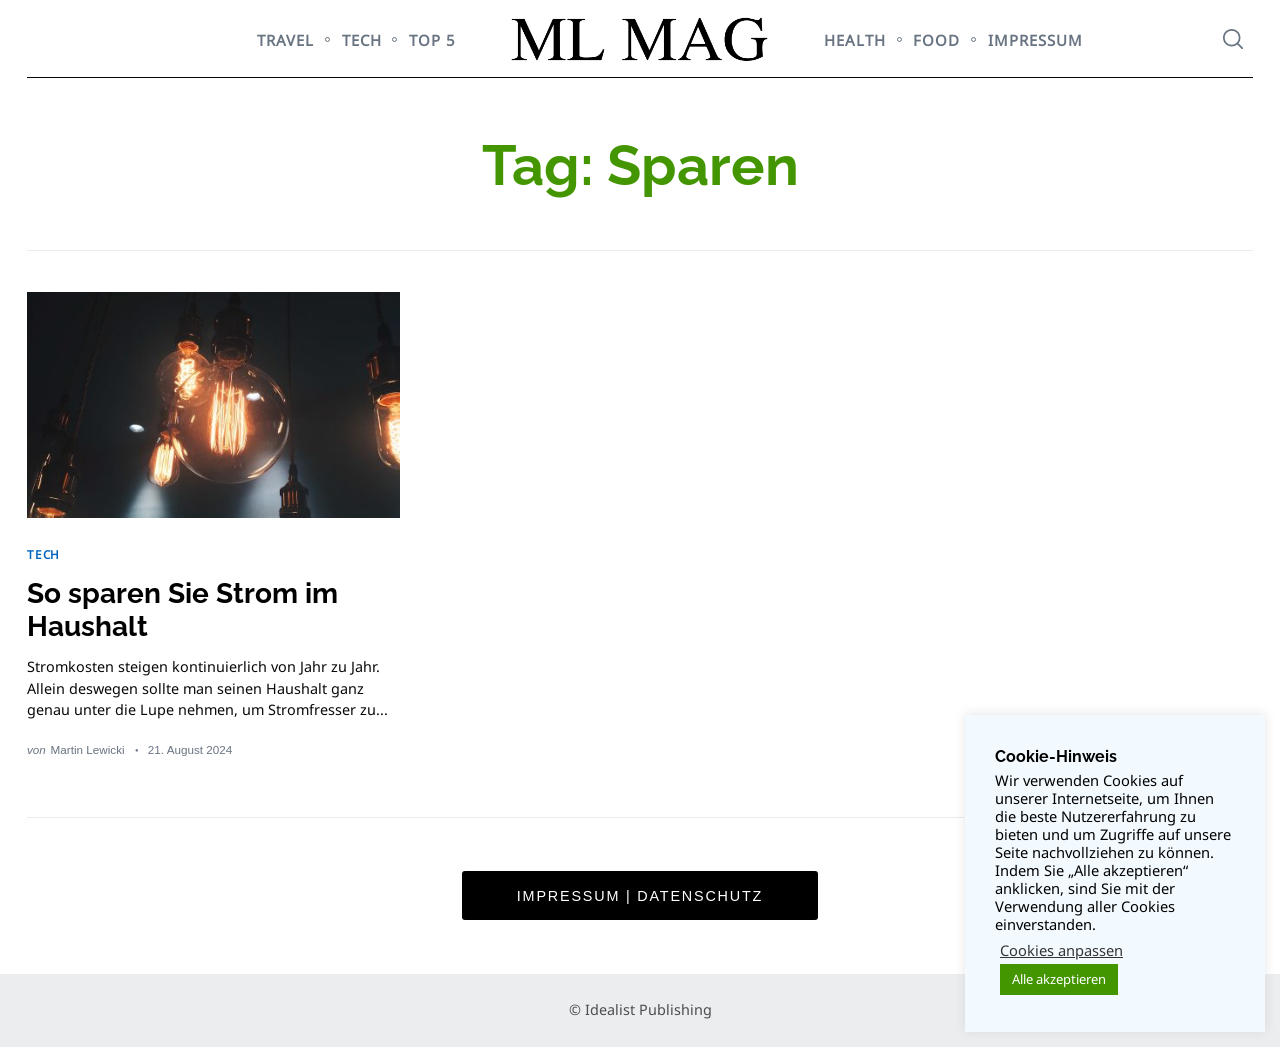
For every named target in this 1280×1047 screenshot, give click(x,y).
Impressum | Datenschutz (640, 896)
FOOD (936, 40)
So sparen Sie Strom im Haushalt (182, 609)
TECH (362, 40)
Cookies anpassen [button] (1061, 950)
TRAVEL (285, 40)
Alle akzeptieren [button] (1059, 979)
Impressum (1035, 40)
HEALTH (855, 40)
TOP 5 (432, 40)
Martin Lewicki (88, 749)
